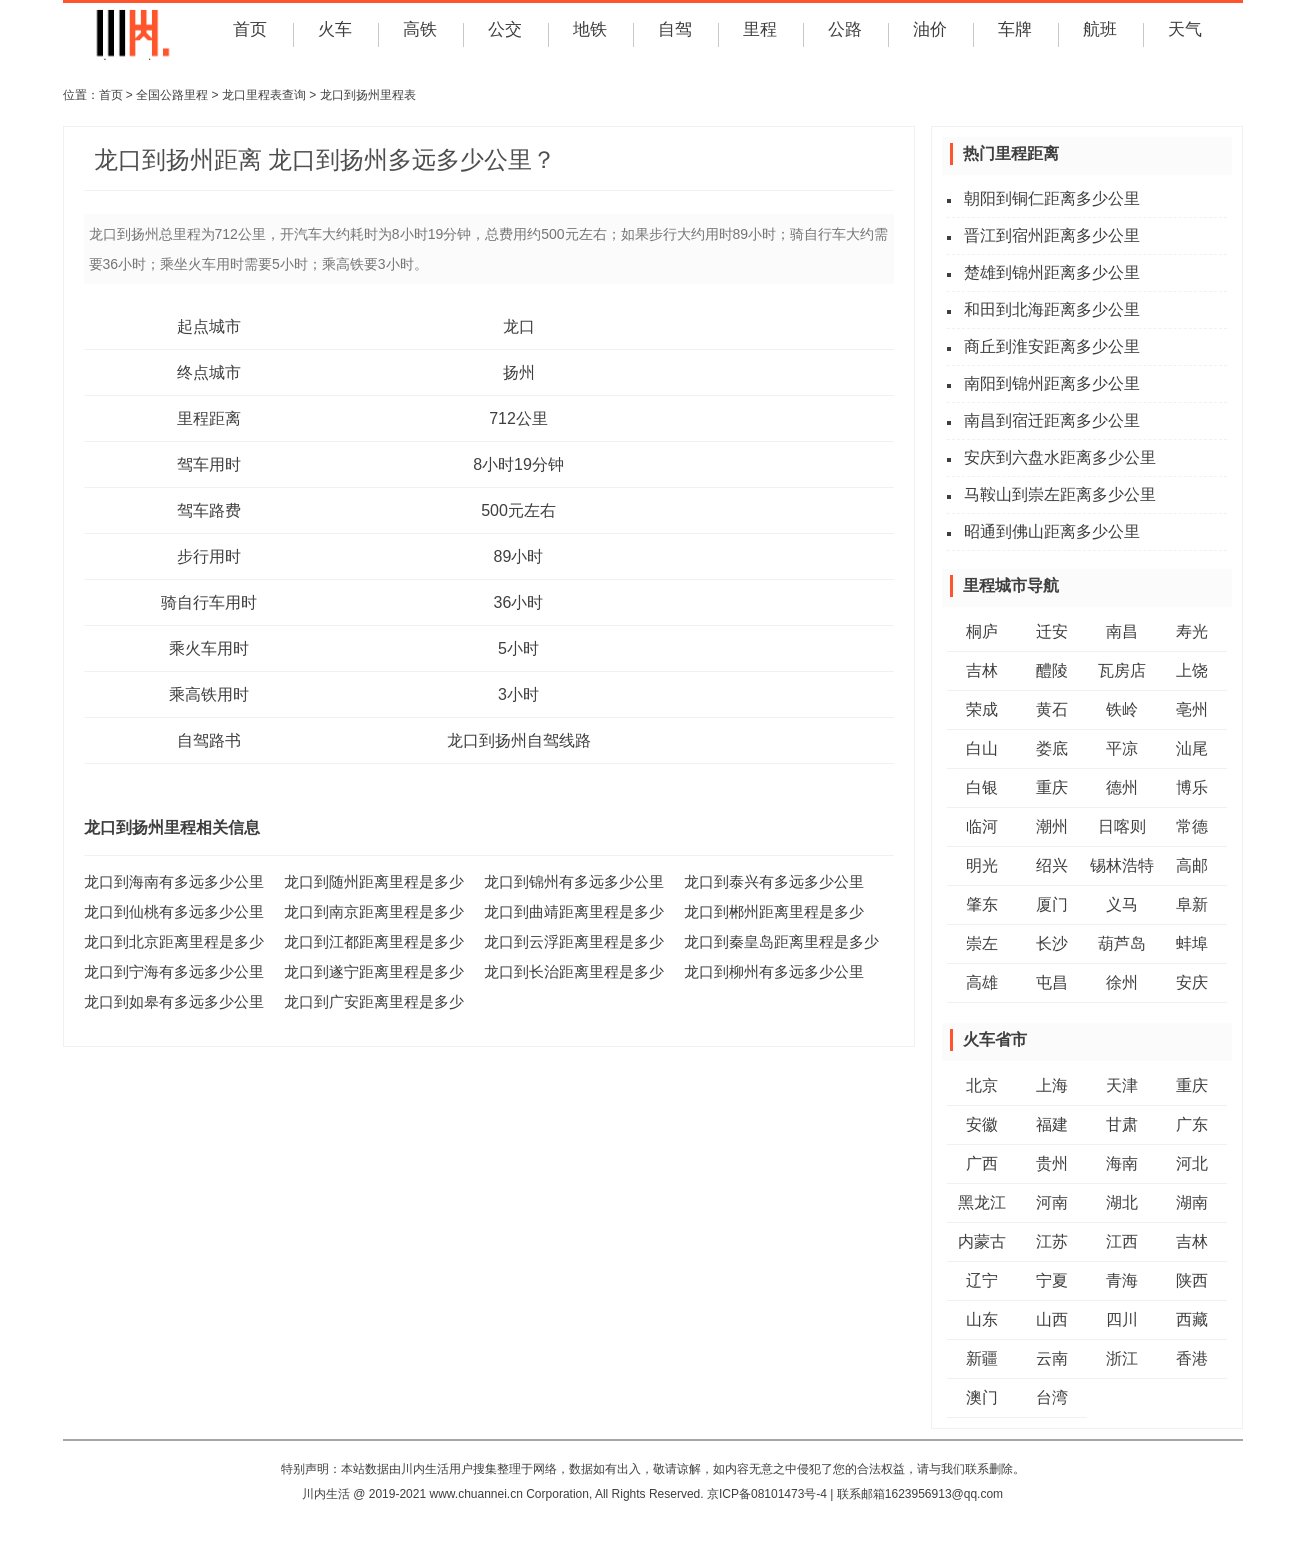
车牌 (1013, 34)
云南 (1052, 1358)
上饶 (1192, 670)
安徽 (982, 1124)
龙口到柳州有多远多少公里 (768, 971)
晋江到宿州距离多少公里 (1052, 235)
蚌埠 (1192, 943)
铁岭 (1122, 709)
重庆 (1052, 787)
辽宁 (982, 1280)
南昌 (1122, 631)
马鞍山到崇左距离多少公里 (1060, 494)
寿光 (1192, 631)
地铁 (588, 34)
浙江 (1122, 1358)
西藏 (1192, 1319)
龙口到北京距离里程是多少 (168, 941)
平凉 (1122, 748)
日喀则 (1122, 826)
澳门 (982, 1397)
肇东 (982, 904)
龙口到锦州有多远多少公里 (568, 881)
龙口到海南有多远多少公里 (168, 881)
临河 (982, 826)
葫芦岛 (1122, 943)
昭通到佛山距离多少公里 (1052, 531)
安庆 (1192, 982)
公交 (503, 34)
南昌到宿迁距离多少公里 (1052, 420)
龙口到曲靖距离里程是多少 (568, 911)
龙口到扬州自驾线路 (519, 740)
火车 (333, 34)
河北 (1192, 1163)
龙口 (519, 326)
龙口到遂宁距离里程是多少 (368, 971)
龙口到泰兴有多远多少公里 (768, 881)
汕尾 (1192, 748)
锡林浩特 (1122, 865)
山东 (982, 1319)
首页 (248, 34)
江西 (1122, 1241)
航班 (1098, 34)
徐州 (1122, 982)
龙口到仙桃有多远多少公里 (168, 911)
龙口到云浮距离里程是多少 (568, 941)
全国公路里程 (172, 95)
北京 (982, 1085)
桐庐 (982, 631)
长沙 (1052, 943)
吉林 (982, 670)
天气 (1183, 34)
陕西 (1192, 1280)
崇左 (982, 943)
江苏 (1052, 1241)
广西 (982, 1163)
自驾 (673, 34)
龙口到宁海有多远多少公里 (168, 971)
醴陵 (1052, 670)
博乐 (1192, 787)
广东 (1192, 1124)
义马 (1122, 904)
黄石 (1052, 709)
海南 (1122, 1163)
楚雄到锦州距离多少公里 (1052, 272)
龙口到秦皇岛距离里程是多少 (775, 941)
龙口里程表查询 (264, 95)
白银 (982, 787)
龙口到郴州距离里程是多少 (768, 911)
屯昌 (1052, 982)
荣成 (982, 709)
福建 (1052, 1124)
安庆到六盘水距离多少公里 (1060, 457)
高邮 (1192, 865)
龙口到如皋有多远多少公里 (168, 1001)
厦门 (1052, 904)
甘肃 (1122, 1124)
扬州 (519, 372)
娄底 (1052, 748)
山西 (1052, 1319)
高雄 (982, 982)
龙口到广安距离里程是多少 (368, 1001)
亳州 (1192, 709)
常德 (1192, 826)
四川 (1122, 1319)
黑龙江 (982, 1202)
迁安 (1052, 631)
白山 (982, 748)
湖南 (1192, 1202)
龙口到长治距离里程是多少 (568, 971)
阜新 (1192, 904)
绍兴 (1052, 865)
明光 (982, 865)
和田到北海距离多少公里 (1052, 309)
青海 (1122, 1280)
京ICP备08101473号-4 (767, 1494)
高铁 (418, 34)
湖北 (1122, 1202)
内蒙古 (982, 1241)
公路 (843, 34)
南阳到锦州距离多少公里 (1052, 383)
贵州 (1052, 1163)
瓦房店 (1122, 670)
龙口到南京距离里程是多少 (368, 911)
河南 (1052, 1202)
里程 (758, 34)
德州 (1122, 787)
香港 (1192, 1358)
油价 (928, 34)
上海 (1052, 1085)
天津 (1122, 1085)
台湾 (1052, 1397)
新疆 (982, 1358)
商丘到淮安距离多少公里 (1052, 346)
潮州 (1052, 826)
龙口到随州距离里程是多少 (368, 881)
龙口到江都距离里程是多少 (368, 941)
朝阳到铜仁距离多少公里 (1052, 198)
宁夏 (1052, 1280)
